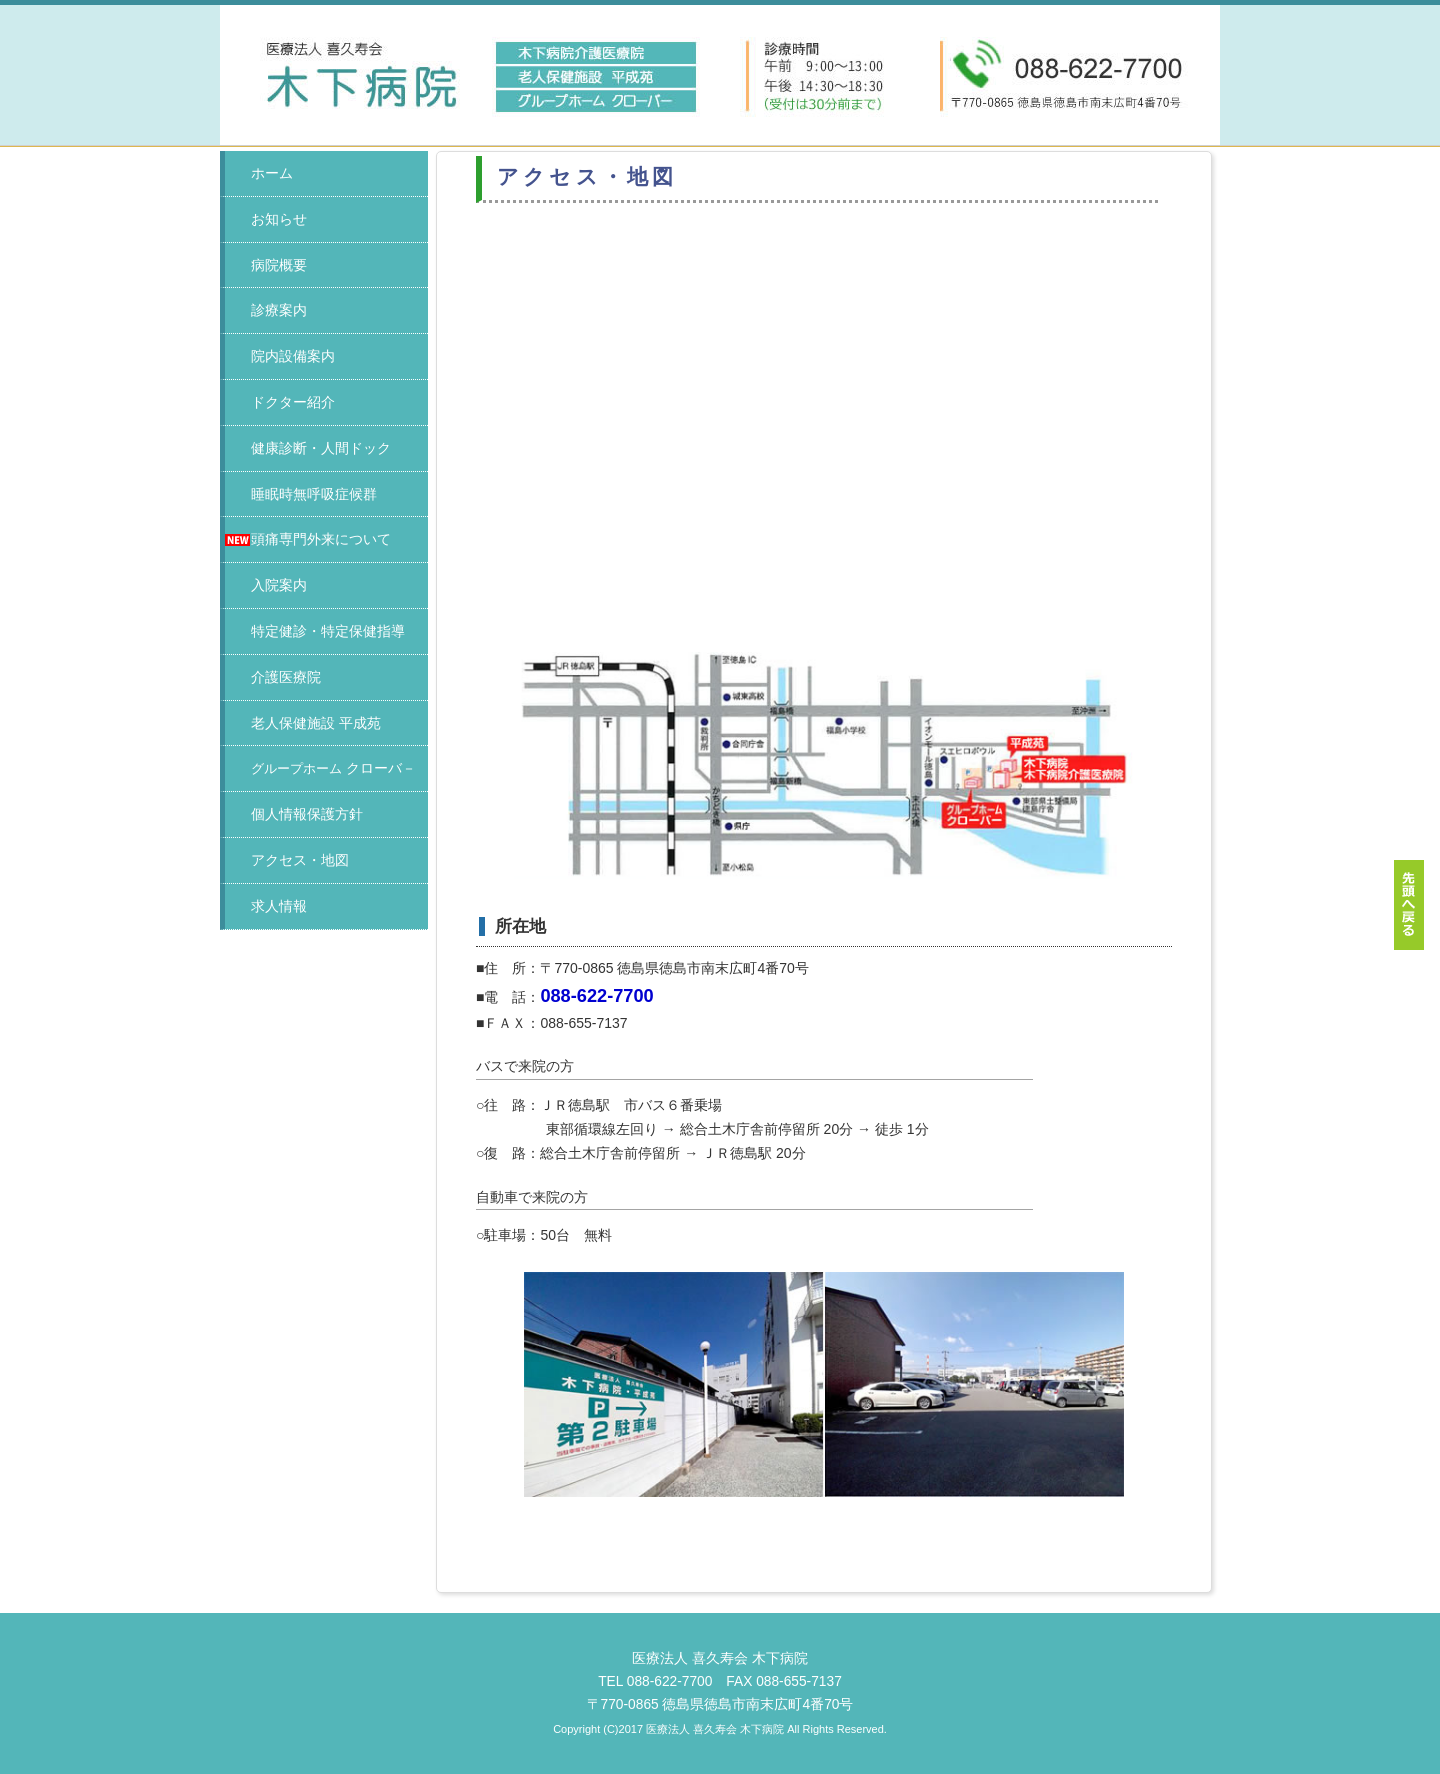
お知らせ (279, 219)
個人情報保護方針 (307, 814)
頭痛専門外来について (321, 539)
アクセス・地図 (300, 860)
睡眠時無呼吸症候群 (314, 494)
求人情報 (279, 906)
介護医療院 (286, 677)
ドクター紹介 (293, 402)
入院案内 (279, 585)
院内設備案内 (293, 356)
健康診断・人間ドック (321, 448)
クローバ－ (333, 768)
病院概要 (279, 265)
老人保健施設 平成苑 (316, 723)
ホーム (272, 173)
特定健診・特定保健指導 (328, 631)
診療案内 (279, 310)
